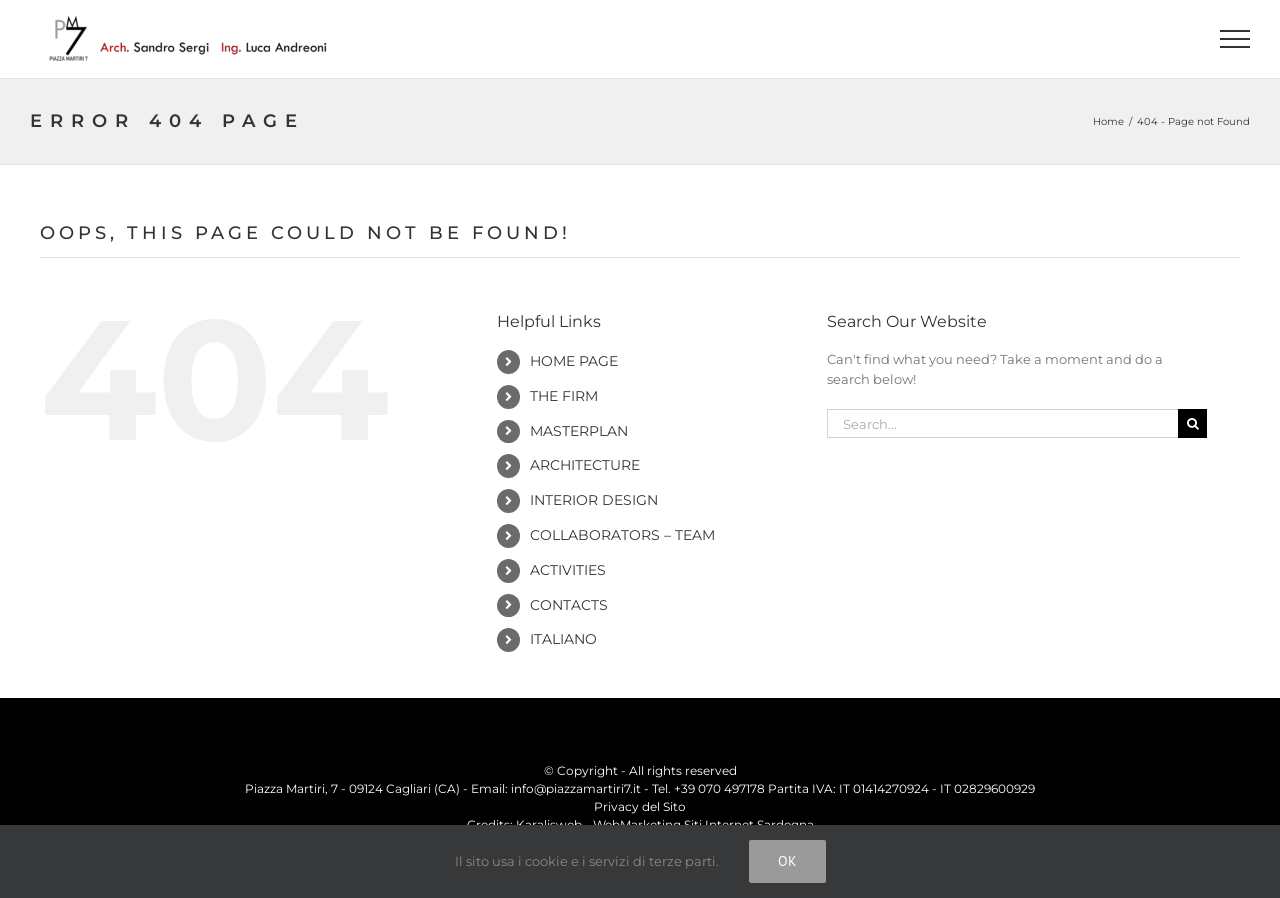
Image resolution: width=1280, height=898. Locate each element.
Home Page (574, 361)
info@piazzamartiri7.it (576, 788)
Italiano (563, 639)
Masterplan (579, 431)
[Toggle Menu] (1235, 39)
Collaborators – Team (622, 535)
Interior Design (594, 500)
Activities (568, 570)
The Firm (564, 396)
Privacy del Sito (640, 806)
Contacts (569, 605)
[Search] (1192, 423)
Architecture (585, 465)
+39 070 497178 (719, 788)
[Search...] (1002, 423)
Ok (787, 861)
